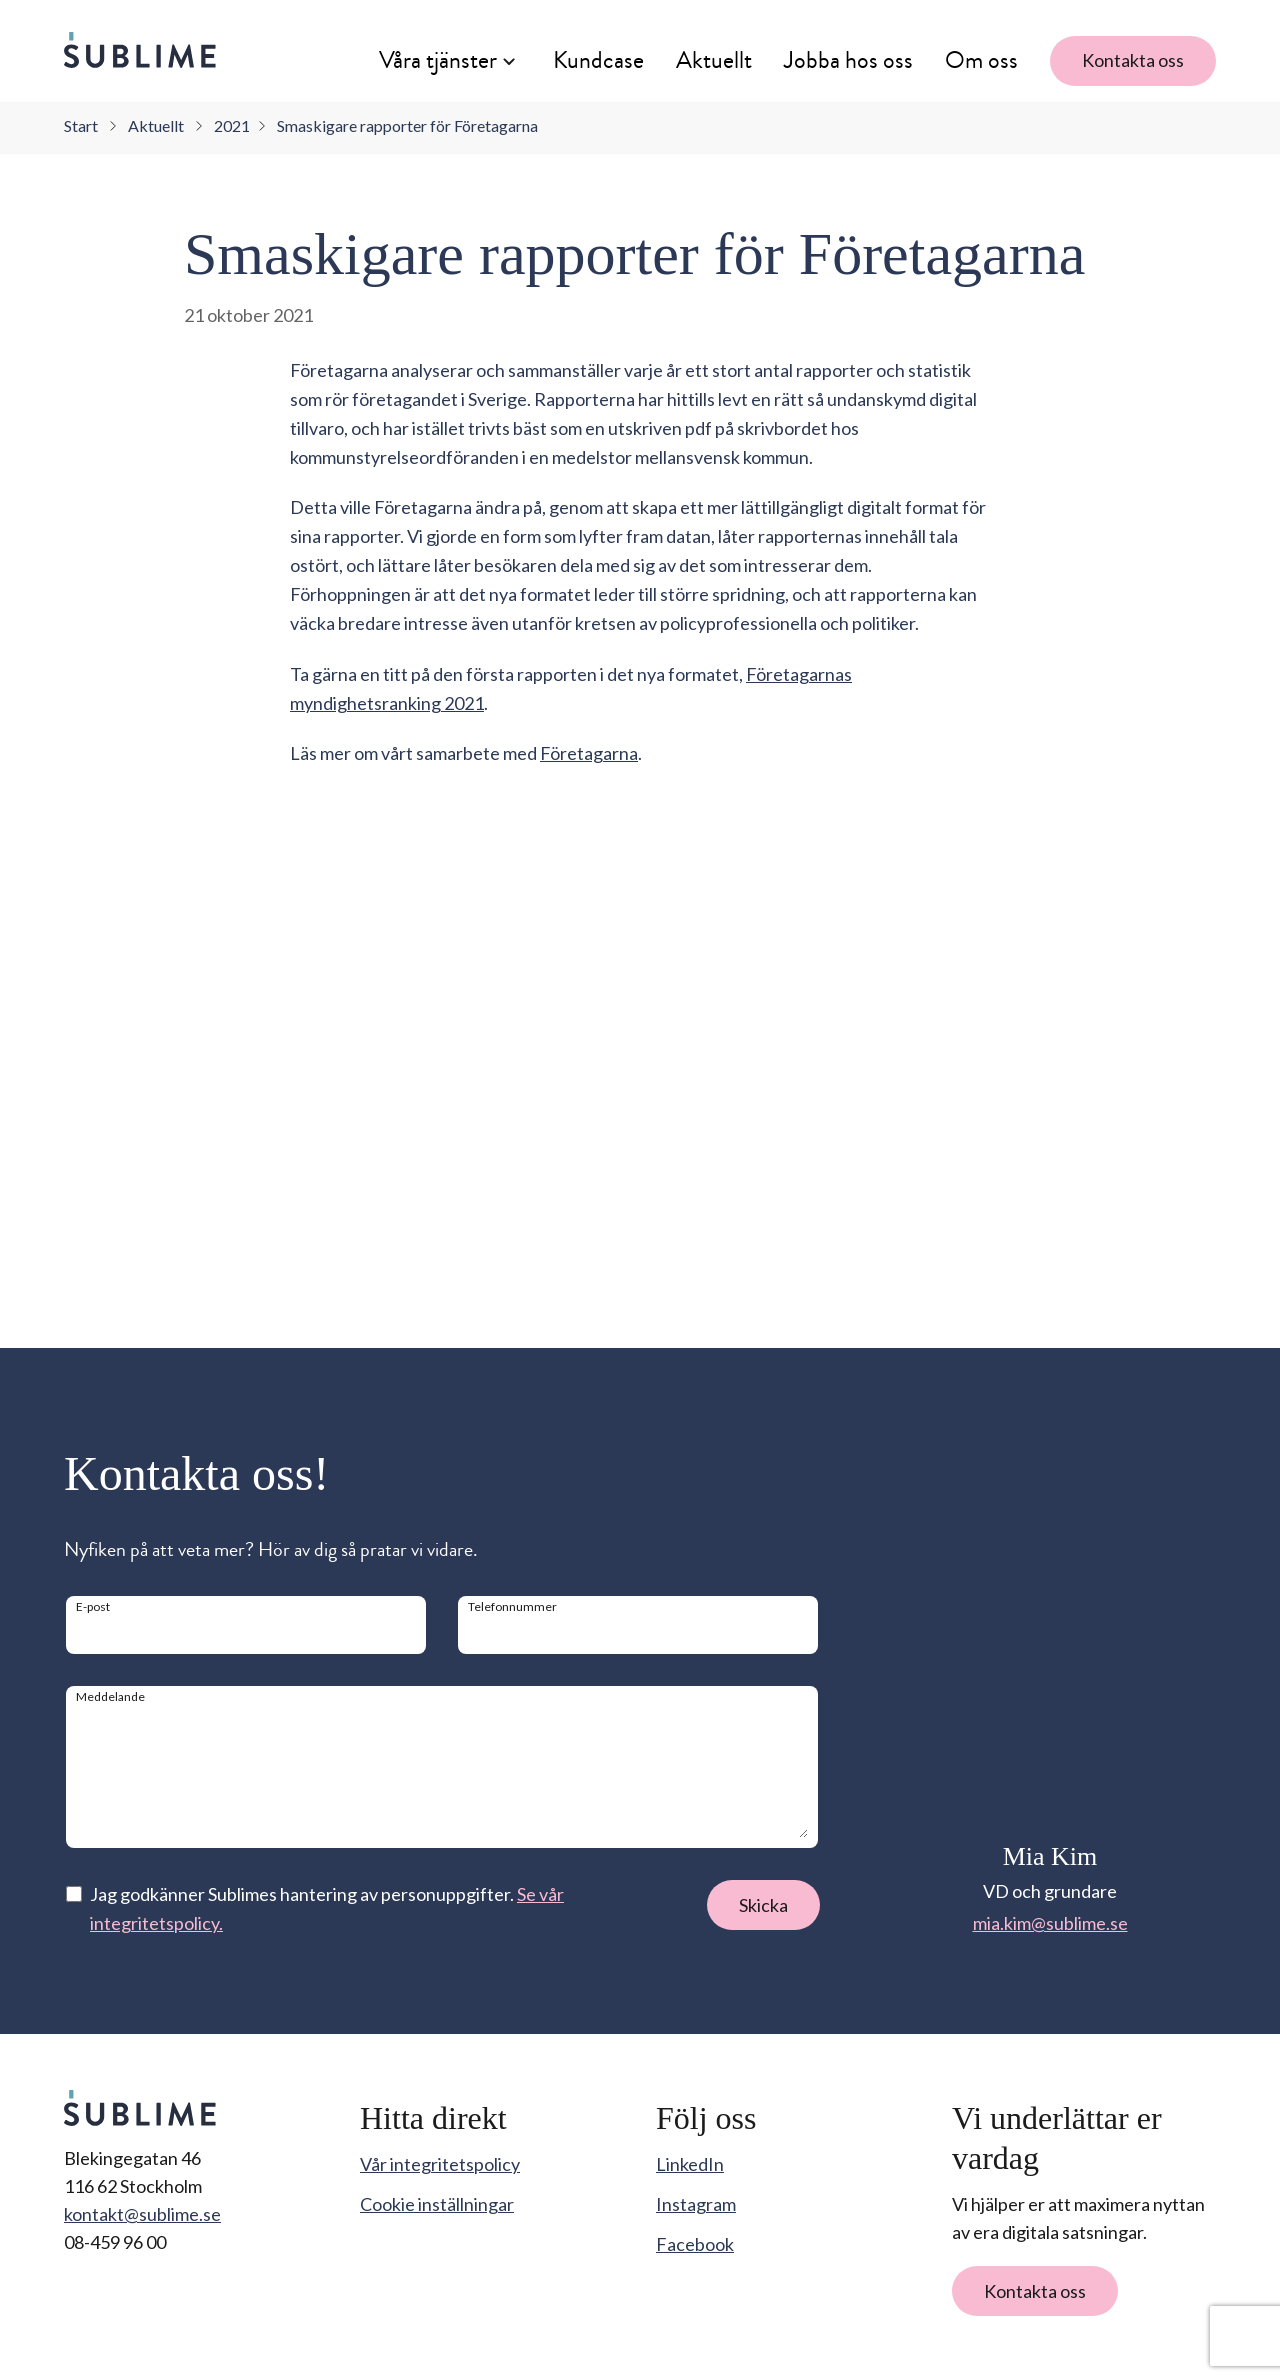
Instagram (696, 2204)
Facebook (695, 2244)
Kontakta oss (1133, 60)
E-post (93, 1607)
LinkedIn (690, 2164)
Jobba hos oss (848, 60)
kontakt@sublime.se (142, 2214)
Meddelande (110, 1697)
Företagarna (589, 1269)
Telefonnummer (512, 1607)
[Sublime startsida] (140, 50)
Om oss (981, 60)
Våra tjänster (438, 60)
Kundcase (598, 60)
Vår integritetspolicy (440, 2164)
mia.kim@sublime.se (1050, 1923)
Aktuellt (714, 60)
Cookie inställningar (437, 2204)
